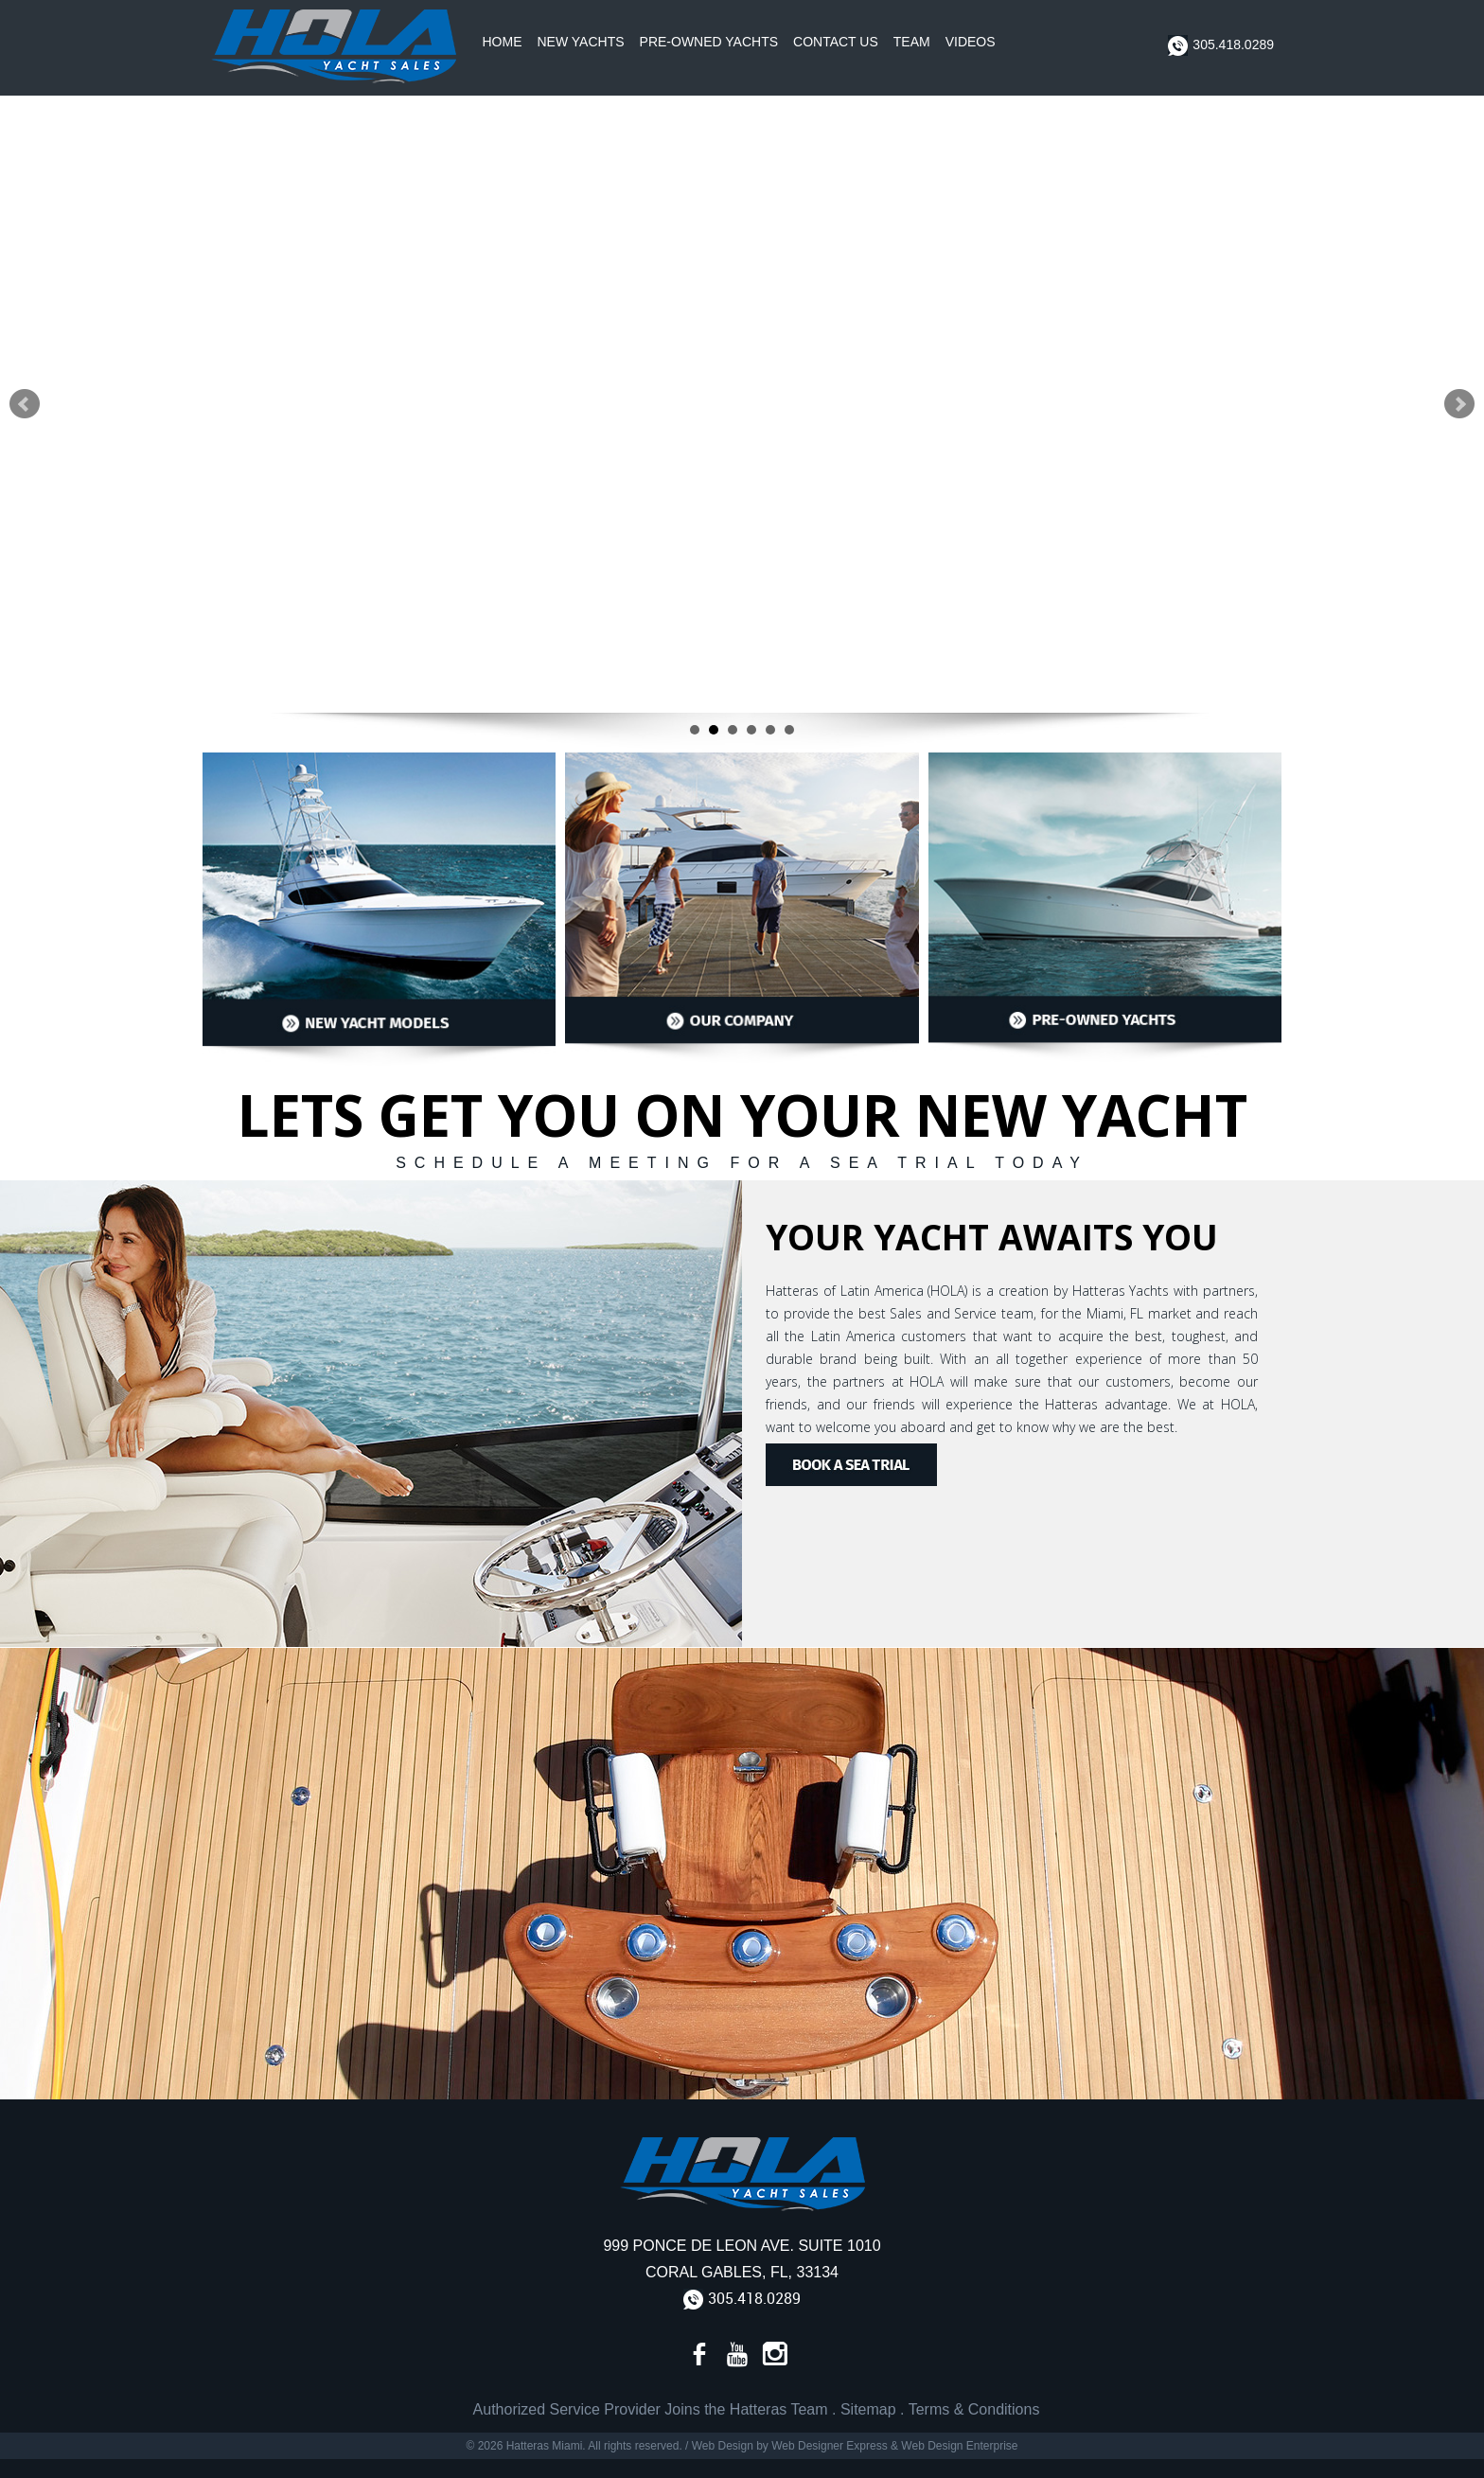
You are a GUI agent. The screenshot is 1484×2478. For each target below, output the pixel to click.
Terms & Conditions (974, 2409)
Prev (24, 404)
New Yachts (581, 41)
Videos (970, 41)
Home (502, 41)
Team (911, 41)
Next (1459, 404)
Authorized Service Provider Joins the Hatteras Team (650, 2409)
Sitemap (868, 2409)
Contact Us (835, 41)
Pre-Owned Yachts (709, 41)
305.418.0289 (1221, 45)
